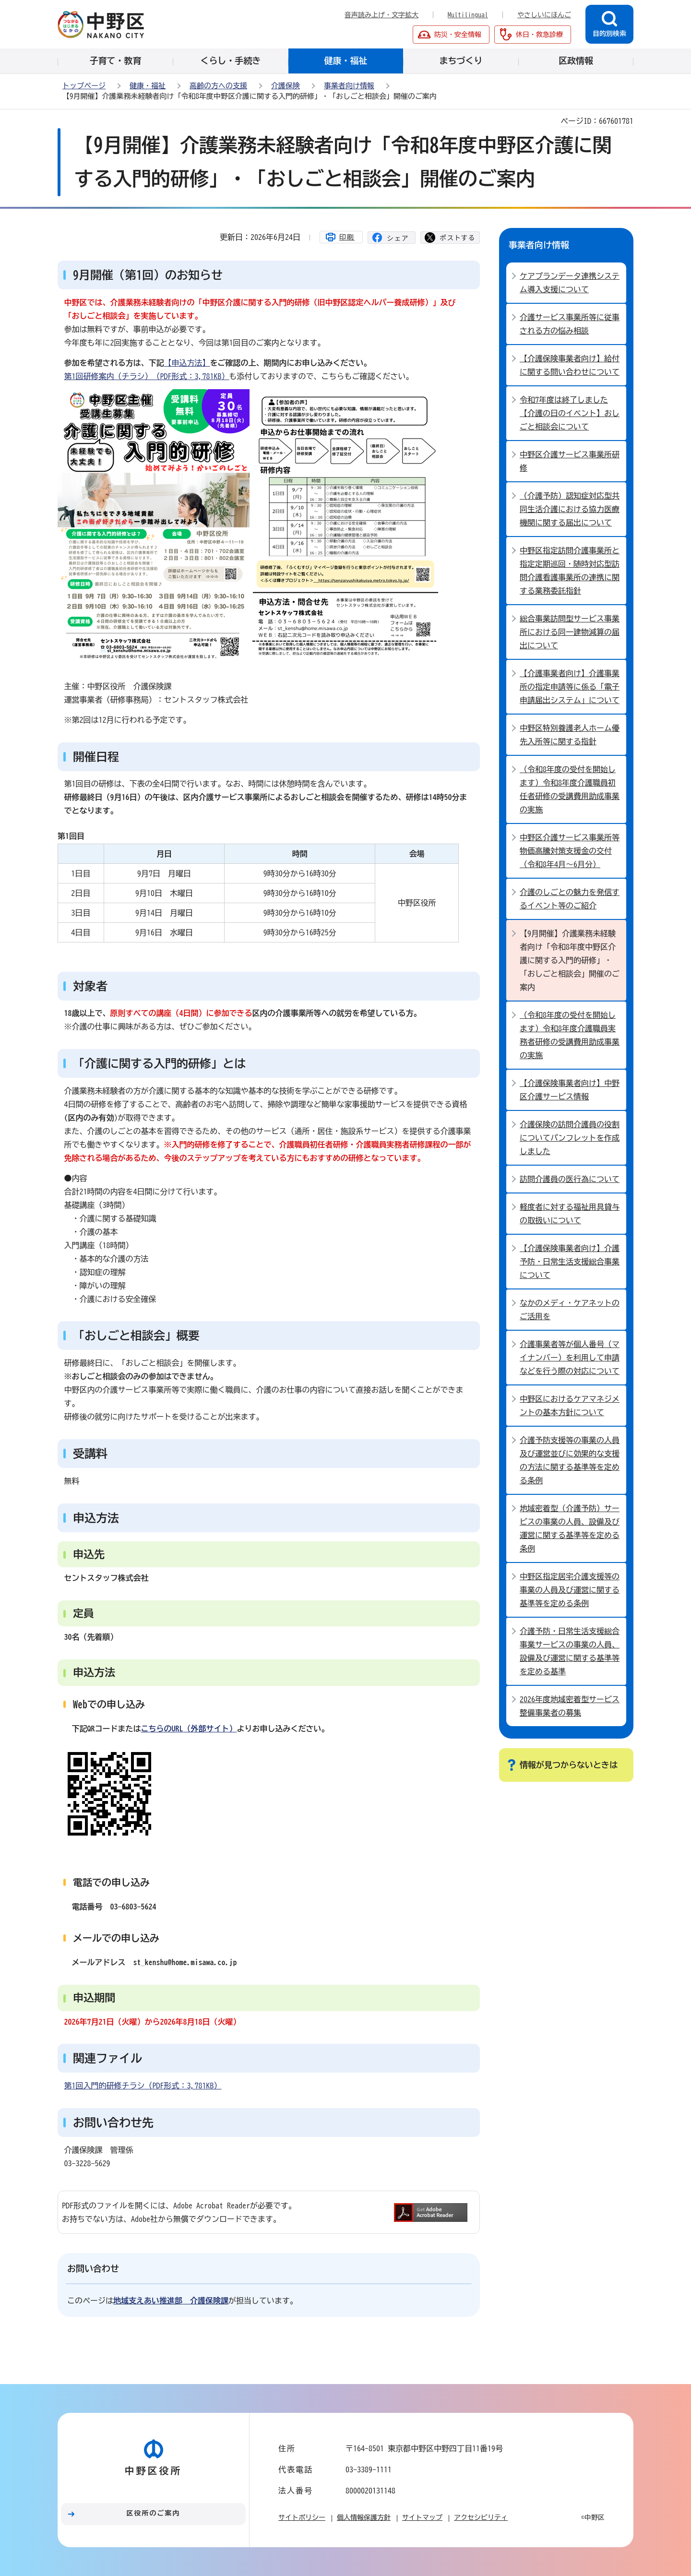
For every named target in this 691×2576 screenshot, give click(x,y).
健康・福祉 (148, 85)
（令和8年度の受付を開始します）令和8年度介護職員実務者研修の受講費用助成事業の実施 (570, 1035)
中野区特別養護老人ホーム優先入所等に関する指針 (570, 734)
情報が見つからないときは (569, 1765)
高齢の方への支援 (218, 85)
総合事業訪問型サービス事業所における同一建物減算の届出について (570, 632)
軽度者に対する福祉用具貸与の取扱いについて (570, 1213)
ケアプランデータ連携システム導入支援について (570, 282)
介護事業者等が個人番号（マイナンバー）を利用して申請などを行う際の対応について (570, 1357)
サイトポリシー (301, 2517)
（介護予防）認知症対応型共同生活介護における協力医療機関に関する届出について (570, 509)
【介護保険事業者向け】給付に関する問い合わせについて (570, 365)
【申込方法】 (187, 363)
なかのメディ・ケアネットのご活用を (570, 1309)
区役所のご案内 (153, 2513)
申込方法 (96, 1518)
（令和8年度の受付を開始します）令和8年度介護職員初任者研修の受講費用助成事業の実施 (570, 789)
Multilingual (468, 15)
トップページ (84, 85)
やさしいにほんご (544, 15)
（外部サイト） (189, 1728)
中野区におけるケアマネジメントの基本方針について (570, 1405)
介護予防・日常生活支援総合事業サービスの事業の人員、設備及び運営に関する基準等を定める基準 (570, 1651)
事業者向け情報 (349, 85)
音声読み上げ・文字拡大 (381, 15)
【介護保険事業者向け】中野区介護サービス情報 (570, 1089)
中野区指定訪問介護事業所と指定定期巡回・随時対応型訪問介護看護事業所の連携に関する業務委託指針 (570, 571)
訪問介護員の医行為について (570, 1179)
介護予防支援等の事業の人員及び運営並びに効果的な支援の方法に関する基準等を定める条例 (570, 1460)
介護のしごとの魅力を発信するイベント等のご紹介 (570, 898)
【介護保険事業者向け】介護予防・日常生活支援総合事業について (570, 1261)
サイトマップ (422, 2517)
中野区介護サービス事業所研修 (570, 461)
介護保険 (285, 85)
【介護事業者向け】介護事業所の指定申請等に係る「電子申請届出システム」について (570, 686)
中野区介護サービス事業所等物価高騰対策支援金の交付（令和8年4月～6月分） (570, 851)
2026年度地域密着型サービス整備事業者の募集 (570, 1706)
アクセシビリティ (481, 2517)
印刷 (347, 237)
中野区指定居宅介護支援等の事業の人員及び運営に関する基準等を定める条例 (570, 1590)
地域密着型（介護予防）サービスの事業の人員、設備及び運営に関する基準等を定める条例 (570, 1528)
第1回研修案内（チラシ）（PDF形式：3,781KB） (146, 376)
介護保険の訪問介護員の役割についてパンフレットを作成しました (570, 1138)
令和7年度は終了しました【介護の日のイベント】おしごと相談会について (570, 413)
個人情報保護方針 (364, 2517)
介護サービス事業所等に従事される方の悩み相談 (570, 323)
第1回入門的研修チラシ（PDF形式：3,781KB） (143, 2085)
